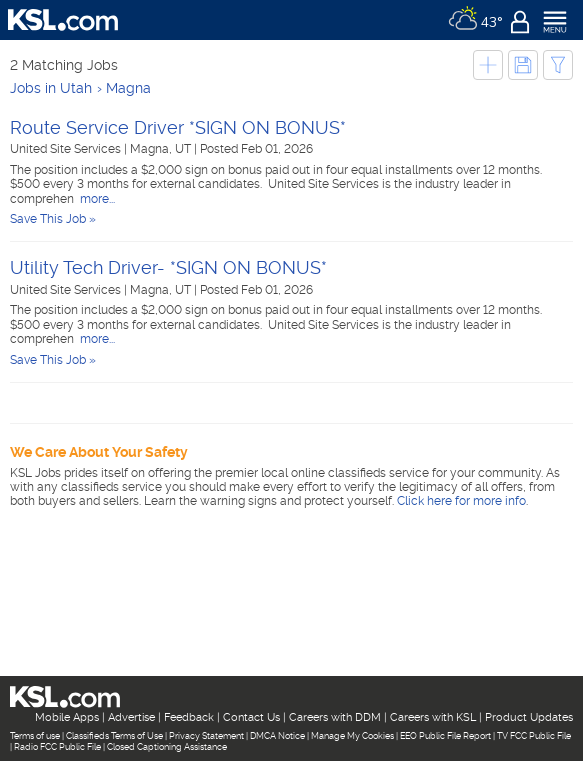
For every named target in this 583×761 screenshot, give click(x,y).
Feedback (189, 717)
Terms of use (35, 736)
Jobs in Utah (51, 88)
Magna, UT (162, 149)
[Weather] (475, 20)
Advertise (131, 717)
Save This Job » (53, 219)
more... (96, 199)
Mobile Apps (67, 717)
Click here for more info (461, 501)
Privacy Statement (206, 736)
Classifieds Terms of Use (114, 736)
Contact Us (251, 717)
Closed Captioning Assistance (167, 747)
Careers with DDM (335, 717)
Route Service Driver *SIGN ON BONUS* (178, 127)
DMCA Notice (277, 736)
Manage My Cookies (352, 736)
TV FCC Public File (534, 736)
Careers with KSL (433, 717)
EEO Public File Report (445, 736)
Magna (128, 88)
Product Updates (529, 717)
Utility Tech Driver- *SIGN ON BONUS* (168, 267)
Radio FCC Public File (57, 747)
